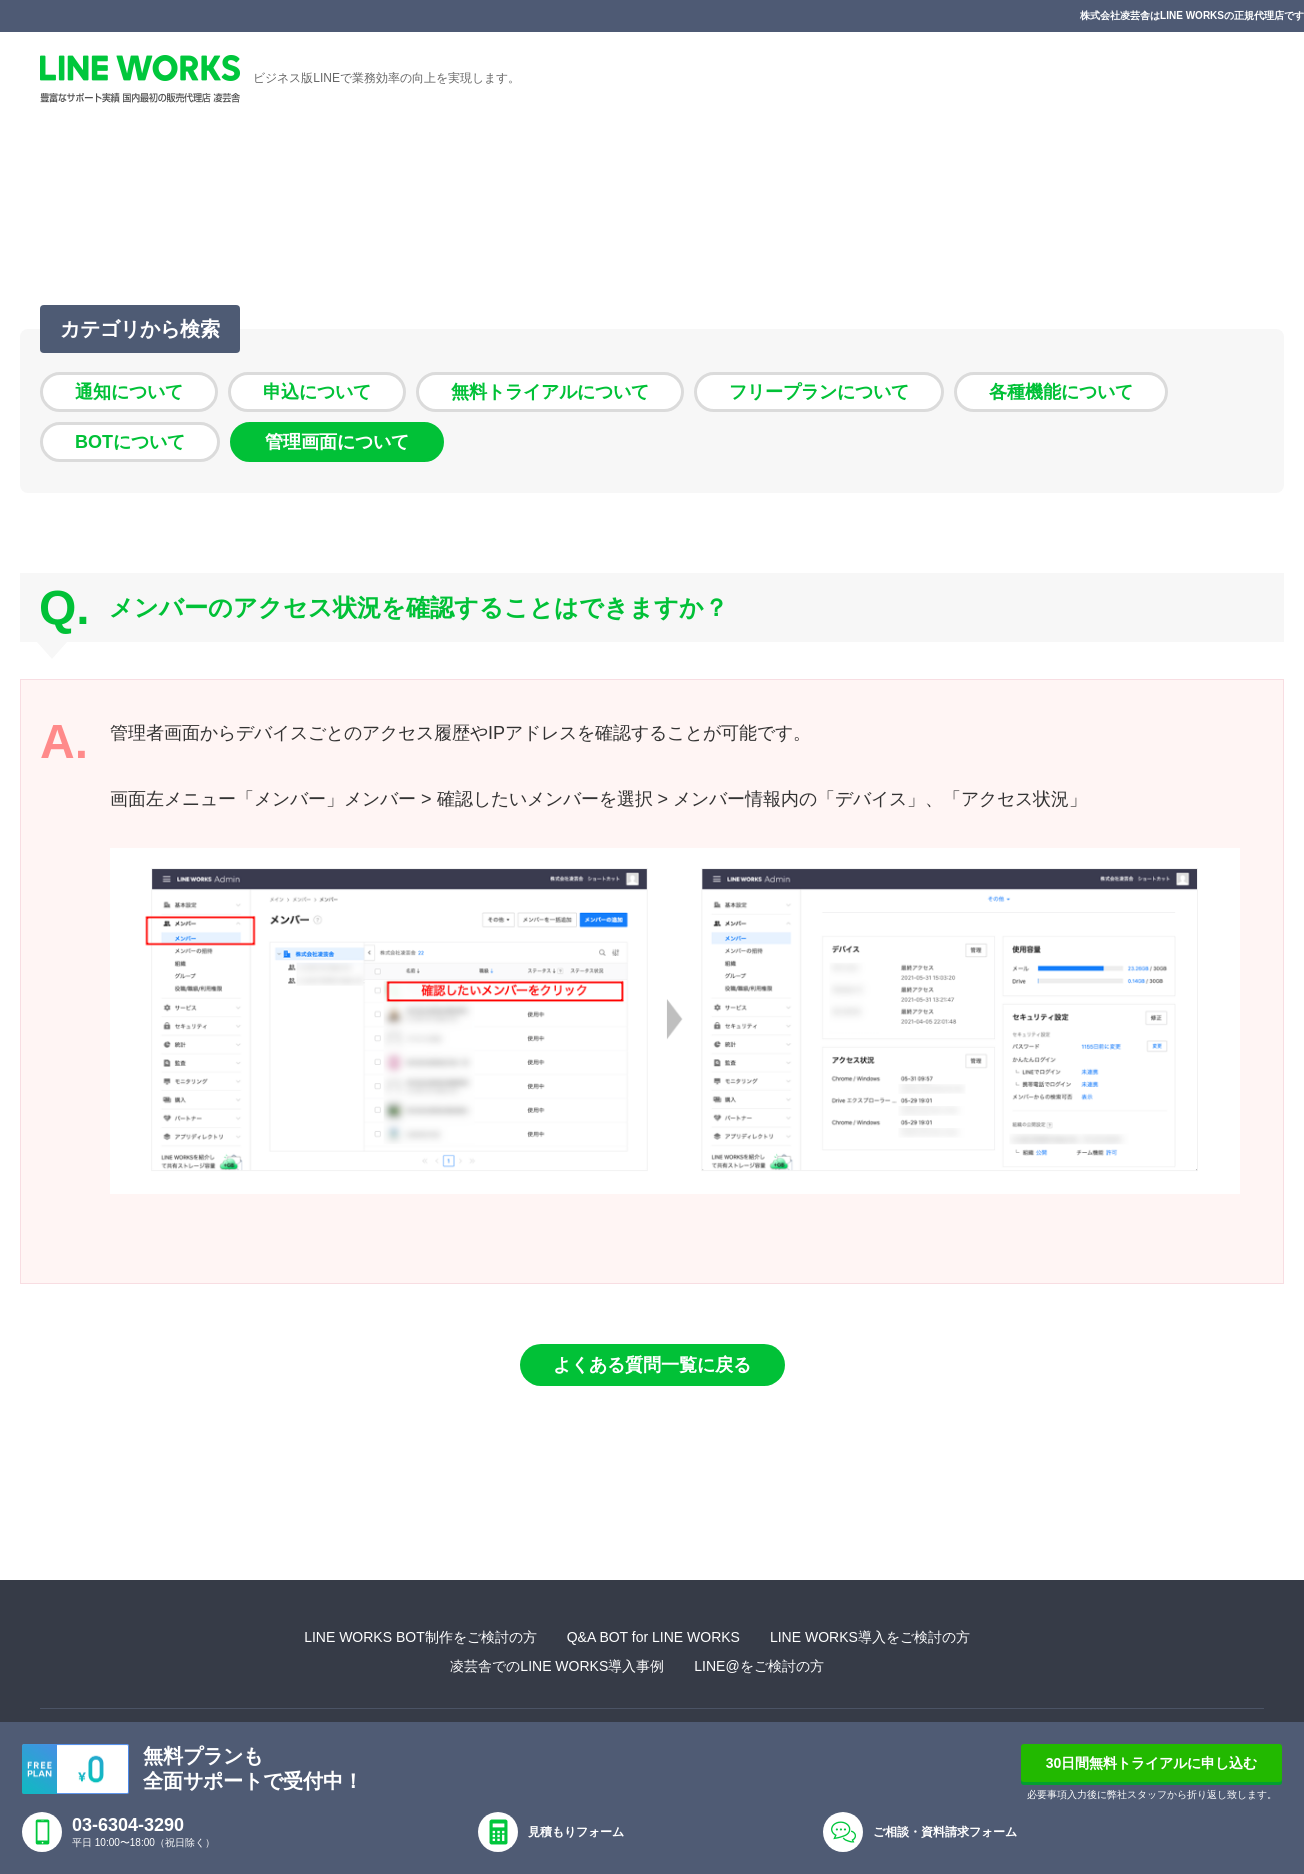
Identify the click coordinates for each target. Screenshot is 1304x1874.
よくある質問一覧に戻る (652, 1365)
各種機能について (1061, 392)
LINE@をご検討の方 (758, 1666)
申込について (317, 392)
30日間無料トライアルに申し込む (1152, 1763)
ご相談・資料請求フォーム (945, 1832)
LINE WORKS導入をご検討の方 (870, 1637)
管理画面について (337, 442)
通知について (129, 392)
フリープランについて (819, 392)
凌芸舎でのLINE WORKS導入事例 (557, 1666)
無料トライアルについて (550, 392)
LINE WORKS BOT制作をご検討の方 (420, 1637)
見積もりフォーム (576, 1832)
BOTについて (130, 442)
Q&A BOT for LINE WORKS (653, 1637)
